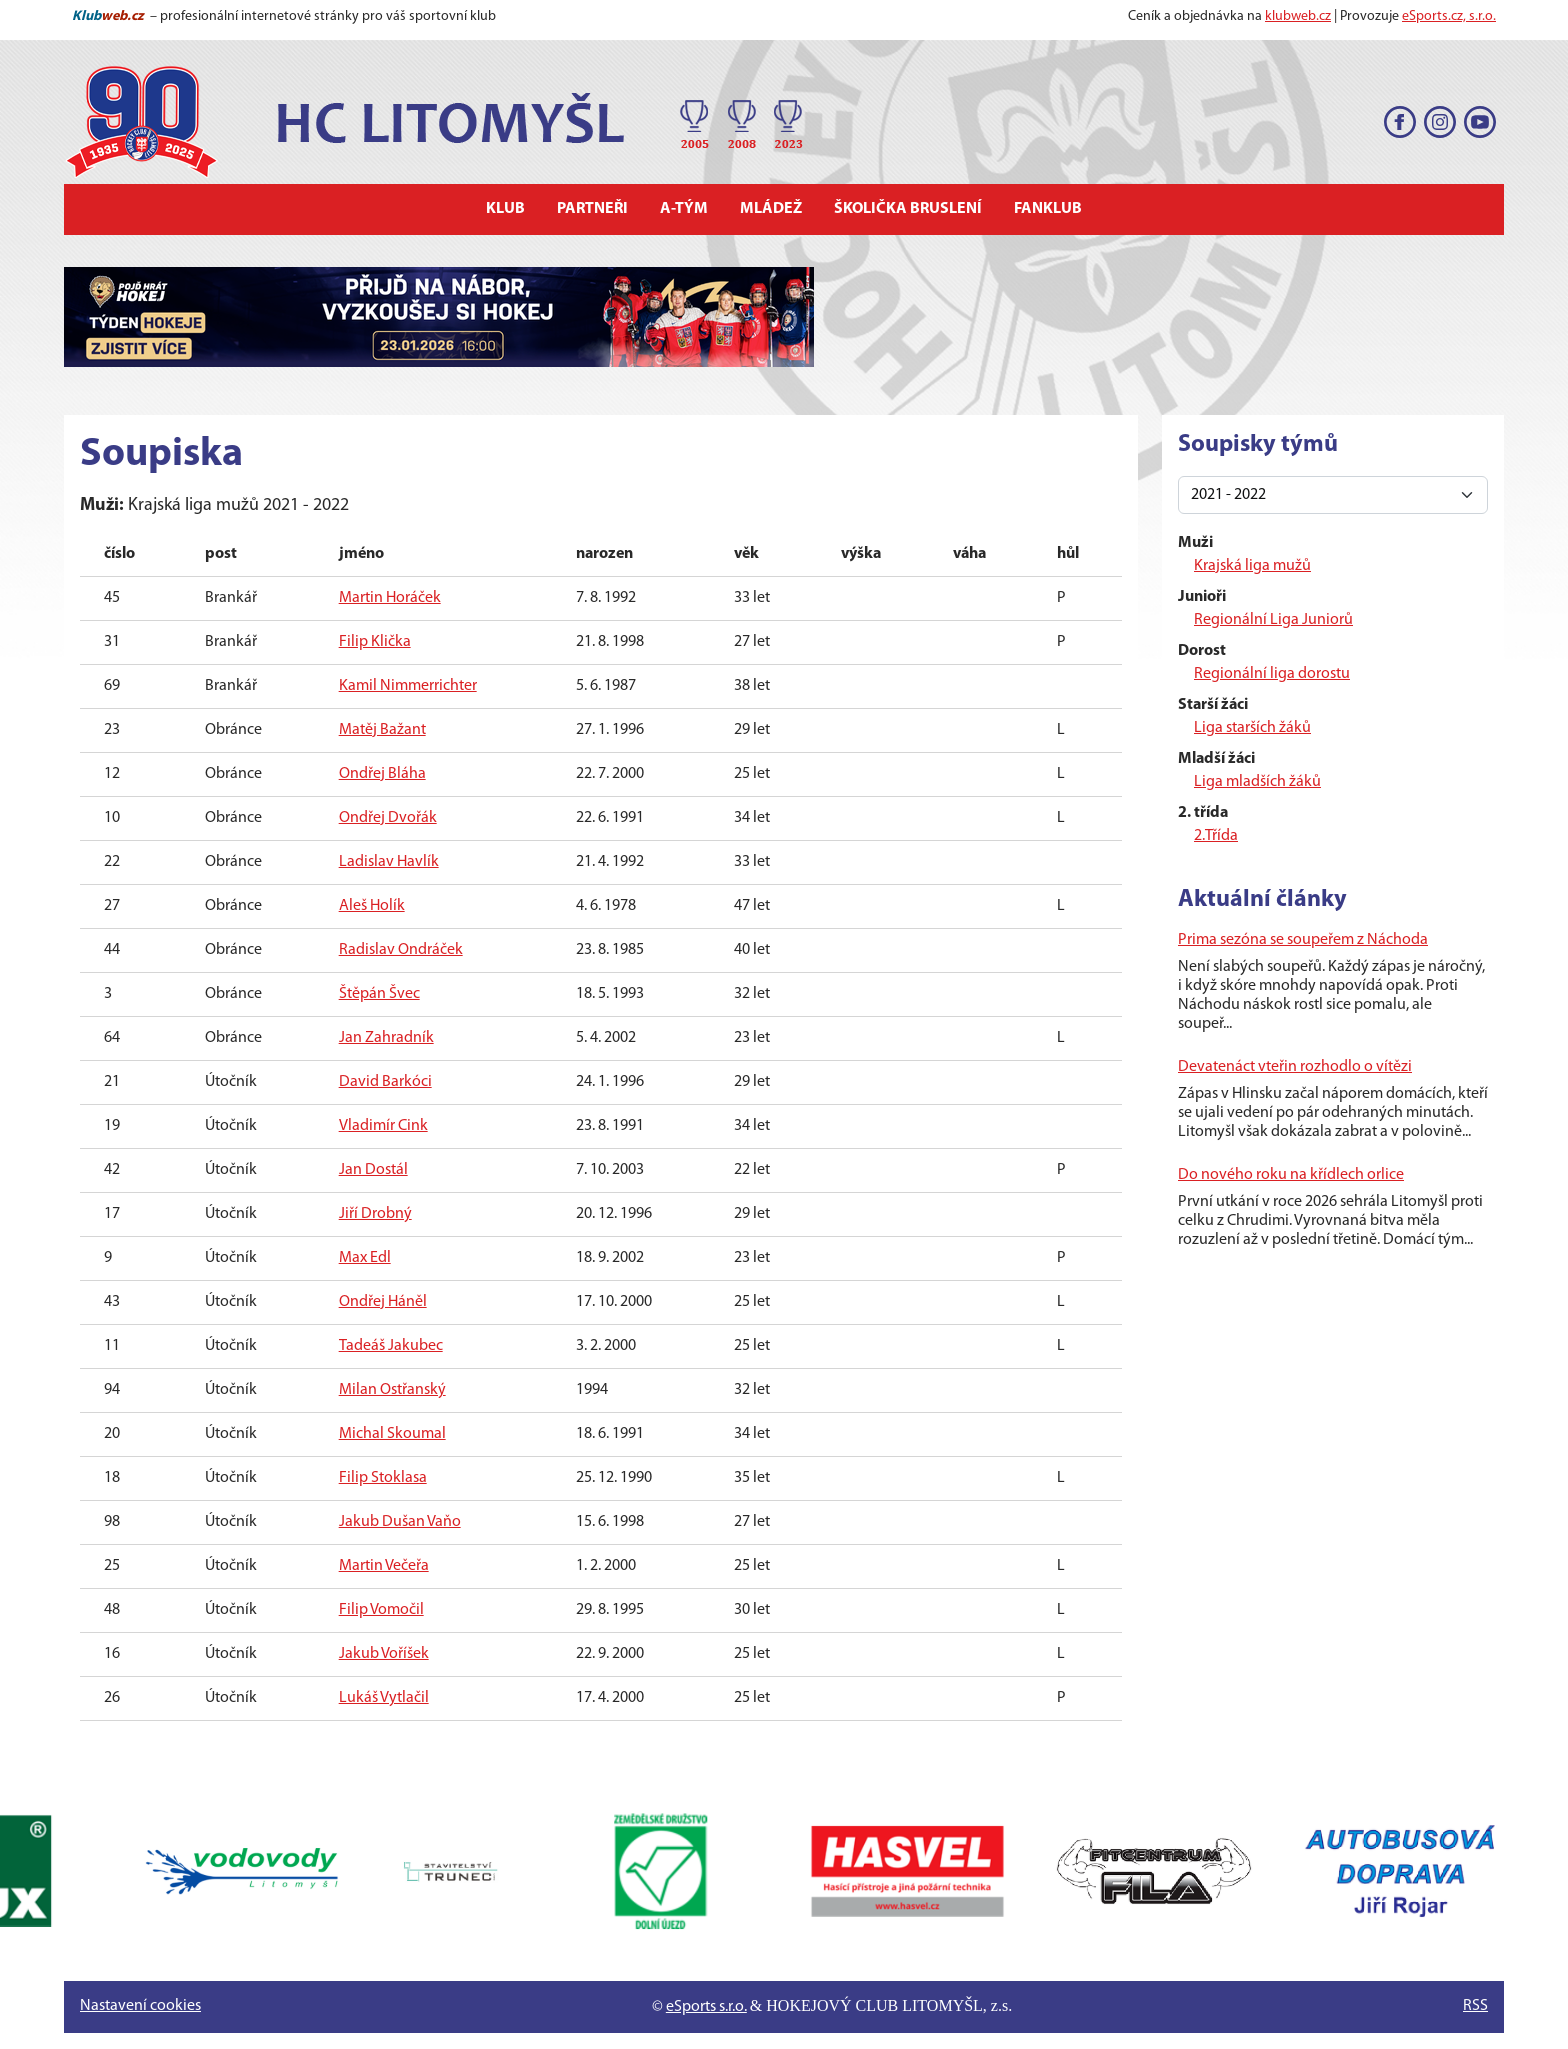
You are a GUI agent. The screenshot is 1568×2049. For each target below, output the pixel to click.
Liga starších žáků (1252, 728)
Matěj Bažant (382, 730)
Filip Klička (375, 642)
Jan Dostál (373, 1170)
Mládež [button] (771, 209)
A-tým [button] (684, 209)
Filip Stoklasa (383, 1478)
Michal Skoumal (392, 1434)
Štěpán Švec (379, 994)
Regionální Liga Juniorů (1273, 620)
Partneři (592, 209)
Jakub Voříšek (384, 1654)
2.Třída (1216, 836)
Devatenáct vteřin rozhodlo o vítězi (1295, 1067)
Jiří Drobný (375, 1214)
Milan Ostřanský (392, 1390)
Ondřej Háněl (383, 1302)
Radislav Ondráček (401, 950)
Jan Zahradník (386, 1038)
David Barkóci (385, 1082)
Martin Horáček (390, 598)
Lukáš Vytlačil (384, 1698)
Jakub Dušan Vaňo (400, 1522)
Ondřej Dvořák (388, 818)
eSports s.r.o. (706, 2007)
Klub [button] (505, 209)
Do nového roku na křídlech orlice (1291, 1175)
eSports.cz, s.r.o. (1449, 16)
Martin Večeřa (384, 1566)
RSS (1475, 2006)
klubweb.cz (1298, 16)
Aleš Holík (372, 906)
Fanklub (1048, 209)
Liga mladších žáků (1257, 782)
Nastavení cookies (140, 2006)
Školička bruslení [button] (908, 209)
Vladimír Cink (383, 1126)
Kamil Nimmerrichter (408, 686)
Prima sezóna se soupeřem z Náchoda (1303, 940)
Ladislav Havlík (389, 862)
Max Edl (365, 1258)
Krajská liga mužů (1252, 566)
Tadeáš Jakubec (391, 1346)
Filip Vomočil (381, 1610)
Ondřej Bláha (382, 774)
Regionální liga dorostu (1272, 674)
